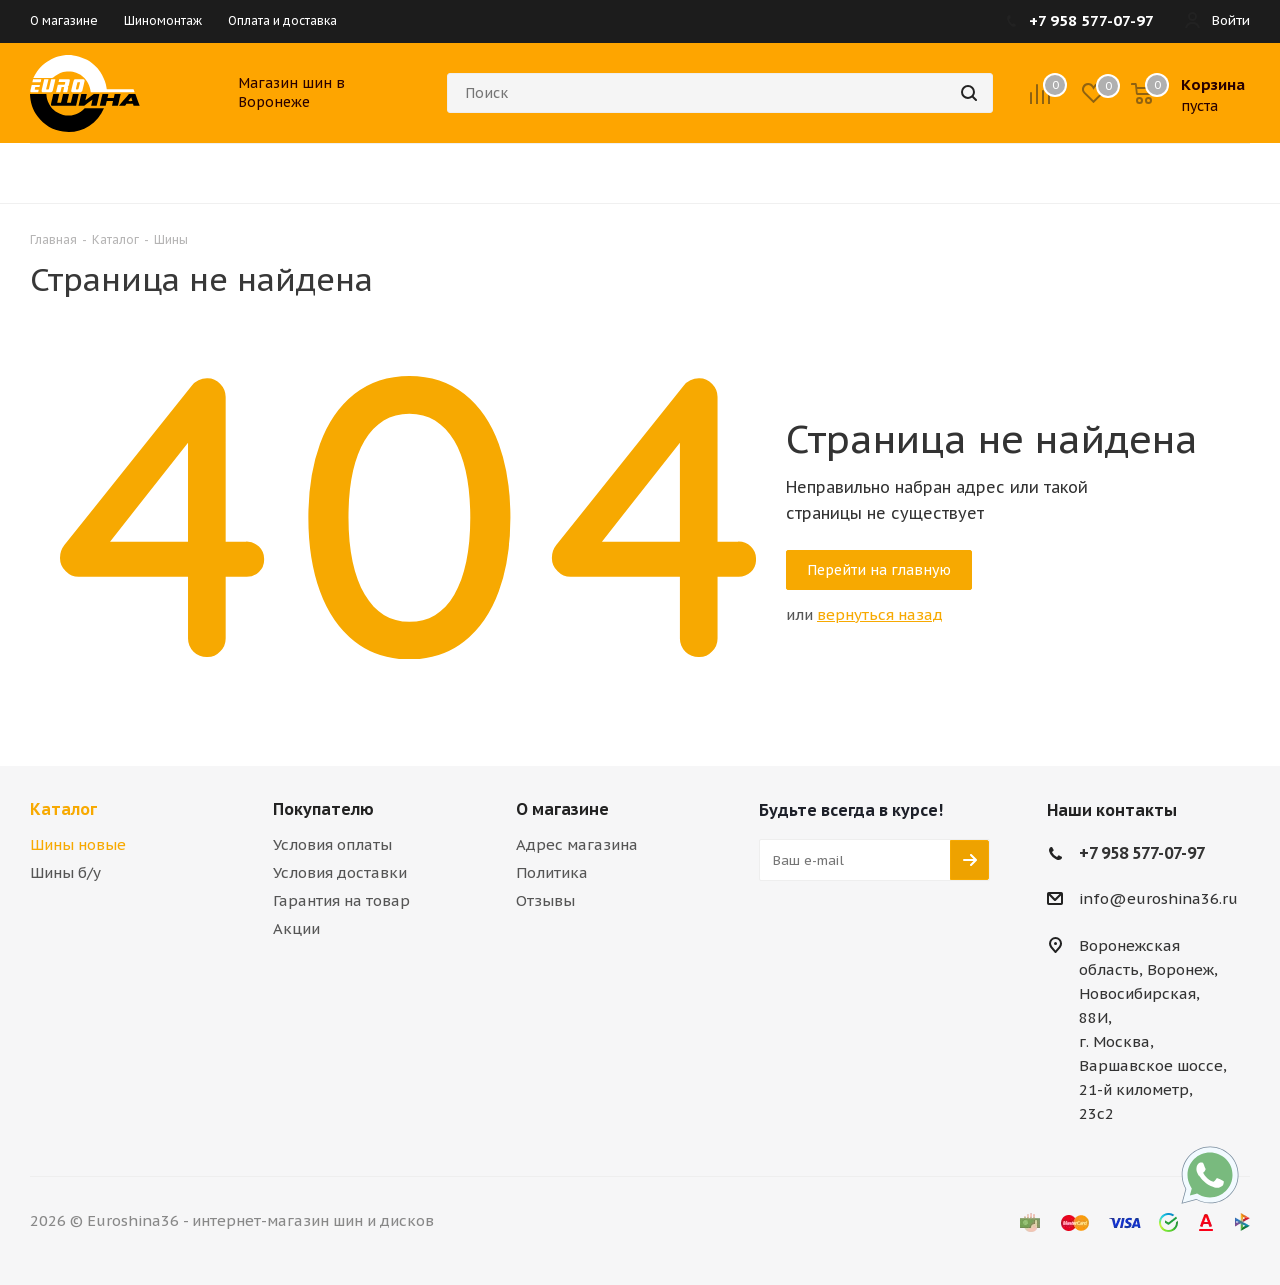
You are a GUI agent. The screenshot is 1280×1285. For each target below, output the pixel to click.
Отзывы (545, 900)
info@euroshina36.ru (1158, 899)
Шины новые (78, 844)
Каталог (63, 809)
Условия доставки (340, 872)
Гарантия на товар (341, 900)
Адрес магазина (577, 844)
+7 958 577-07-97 (1142, 853)
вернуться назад (880, 614)
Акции (296, 928)
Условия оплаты (332, 844)
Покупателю (323, 809)
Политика (552, 872)
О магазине (562, 809)
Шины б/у (65, 872)
